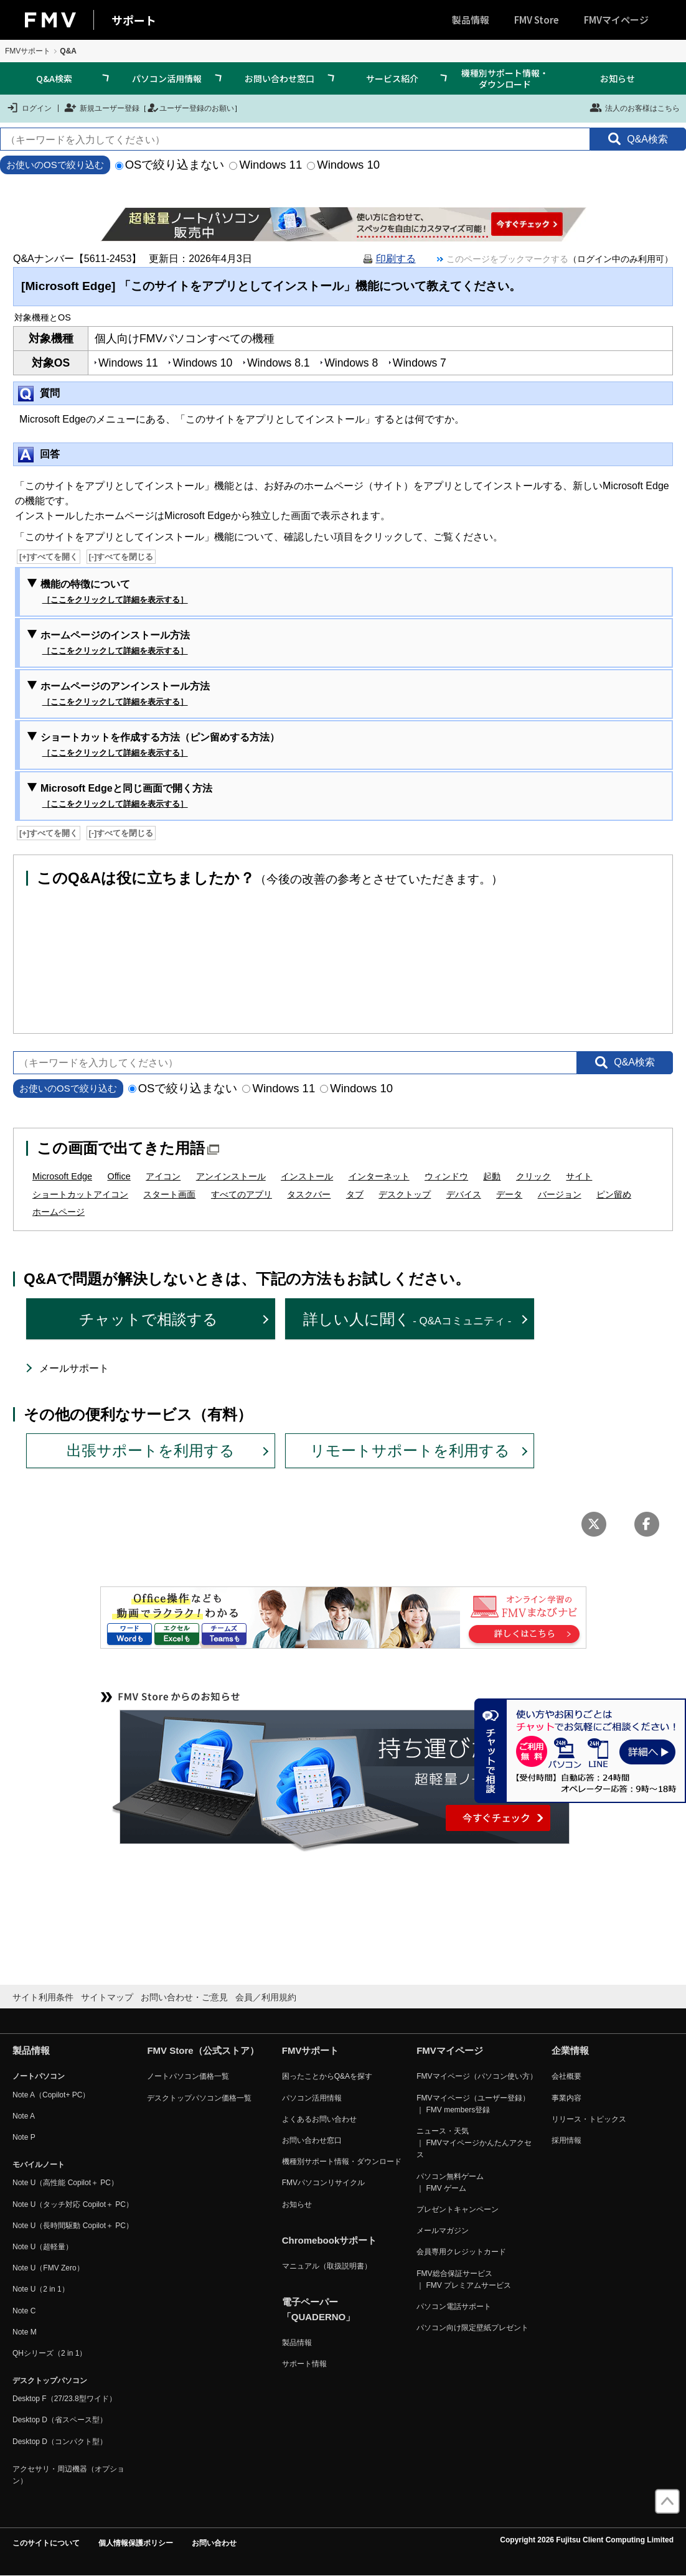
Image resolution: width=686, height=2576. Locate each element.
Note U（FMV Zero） (48, 2268)
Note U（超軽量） (42, 2246)
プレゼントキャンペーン (457, 2209)
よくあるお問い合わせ (319, 2119)
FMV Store (536, 19)
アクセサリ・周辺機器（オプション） (68, 2475)
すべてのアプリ (241, 1194)
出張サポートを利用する (151, 1450)
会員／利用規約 (265, 1997)
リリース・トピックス (589, 2119)
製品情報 (470, 19)
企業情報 (570, 2050)
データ (509, 1194)
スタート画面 (169, 1194)
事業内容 (566, 2098)
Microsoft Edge (62, 1176)
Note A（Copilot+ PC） (51, 2095)
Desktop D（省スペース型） (59, 2419)
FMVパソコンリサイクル (323, 2182)
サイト (579, 1176)
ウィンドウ (446, 1176)
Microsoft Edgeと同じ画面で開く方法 (126, 796)
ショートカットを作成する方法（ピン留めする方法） (160, 745)
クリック (533, 1176)
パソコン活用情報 (167, 78)
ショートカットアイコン (80, 1194)
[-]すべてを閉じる (121, 556)
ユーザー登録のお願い (190, 107)
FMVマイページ (616, 19)
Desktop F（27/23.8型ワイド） (64, 2398)
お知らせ (617, 78)
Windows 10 (343, 164)
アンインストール (231, 1176)
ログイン (29, 107)
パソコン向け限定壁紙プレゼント (472, 2327)
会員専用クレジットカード (461, 2251)
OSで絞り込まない (170, 164)
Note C (23, 2311)
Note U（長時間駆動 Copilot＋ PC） (72, 2225)
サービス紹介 (392, 78)
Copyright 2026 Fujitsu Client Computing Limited (587, 2540)
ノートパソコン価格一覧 (188, 2076)
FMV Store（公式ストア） (202, 2050)
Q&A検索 (54, 78)
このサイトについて (46, 2543)
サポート (133, 20)
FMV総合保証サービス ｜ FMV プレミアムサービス (463, 2279)
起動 (491, 1176)
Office (118, 1176)
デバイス (463, 1194)
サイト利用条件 (42, 1997)
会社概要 (566, 2076)
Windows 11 (265, 164)
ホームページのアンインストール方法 (125, 694)
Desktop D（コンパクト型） (59, 2441)
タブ (355, 1194)
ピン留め (613, 1194)
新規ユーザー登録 (101, 107)
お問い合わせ (214, 2543)
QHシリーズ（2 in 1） (49, 2353)
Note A (23, 2116)
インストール (307, 1176)
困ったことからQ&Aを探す (327, 2076)
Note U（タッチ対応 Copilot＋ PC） (72, 2204)
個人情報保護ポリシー (135, 2543)
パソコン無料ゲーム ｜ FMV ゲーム (450, 2182)
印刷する (396, 258)
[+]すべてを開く (48, 556)
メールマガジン (442, 2230)
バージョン (559, 1194)
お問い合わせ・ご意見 (184, 1997)
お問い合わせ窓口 (279, 78)
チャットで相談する (148, 1319)
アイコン (163, 1176)
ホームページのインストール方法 (115, 643)
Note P (23, 2137)
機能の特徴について (114, 592)
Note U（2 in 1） (40, 2289)
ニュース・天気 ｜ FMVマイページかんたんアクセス (474, 2143)
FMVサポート (27, 51)
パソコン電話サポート (453, 2306)
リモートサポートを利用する (410, 1450)
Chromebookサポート (329, 2240)
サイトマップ (107, 1997)
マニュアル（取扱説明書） (327, 2266)
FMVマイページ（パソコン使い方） (476, 2076)
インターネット (379, 1176)
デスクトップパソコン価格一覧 (199, 2098)
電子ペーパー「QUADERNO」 (318, 2309)
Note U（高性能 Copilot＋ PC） (65, 2182)
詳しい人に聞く (407, 1319)
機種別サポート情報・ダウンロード (504, 78)
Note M (24, 2332)
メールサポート (74, 1368)
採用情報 (566, 2140)
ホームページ (58, 1212)
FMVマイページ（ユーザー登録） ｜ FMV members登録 (472, 2104)
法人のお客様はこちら (635, 107)
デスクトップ (404, 1194)
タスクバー (309, 1194)
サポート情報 (304, 2363)
